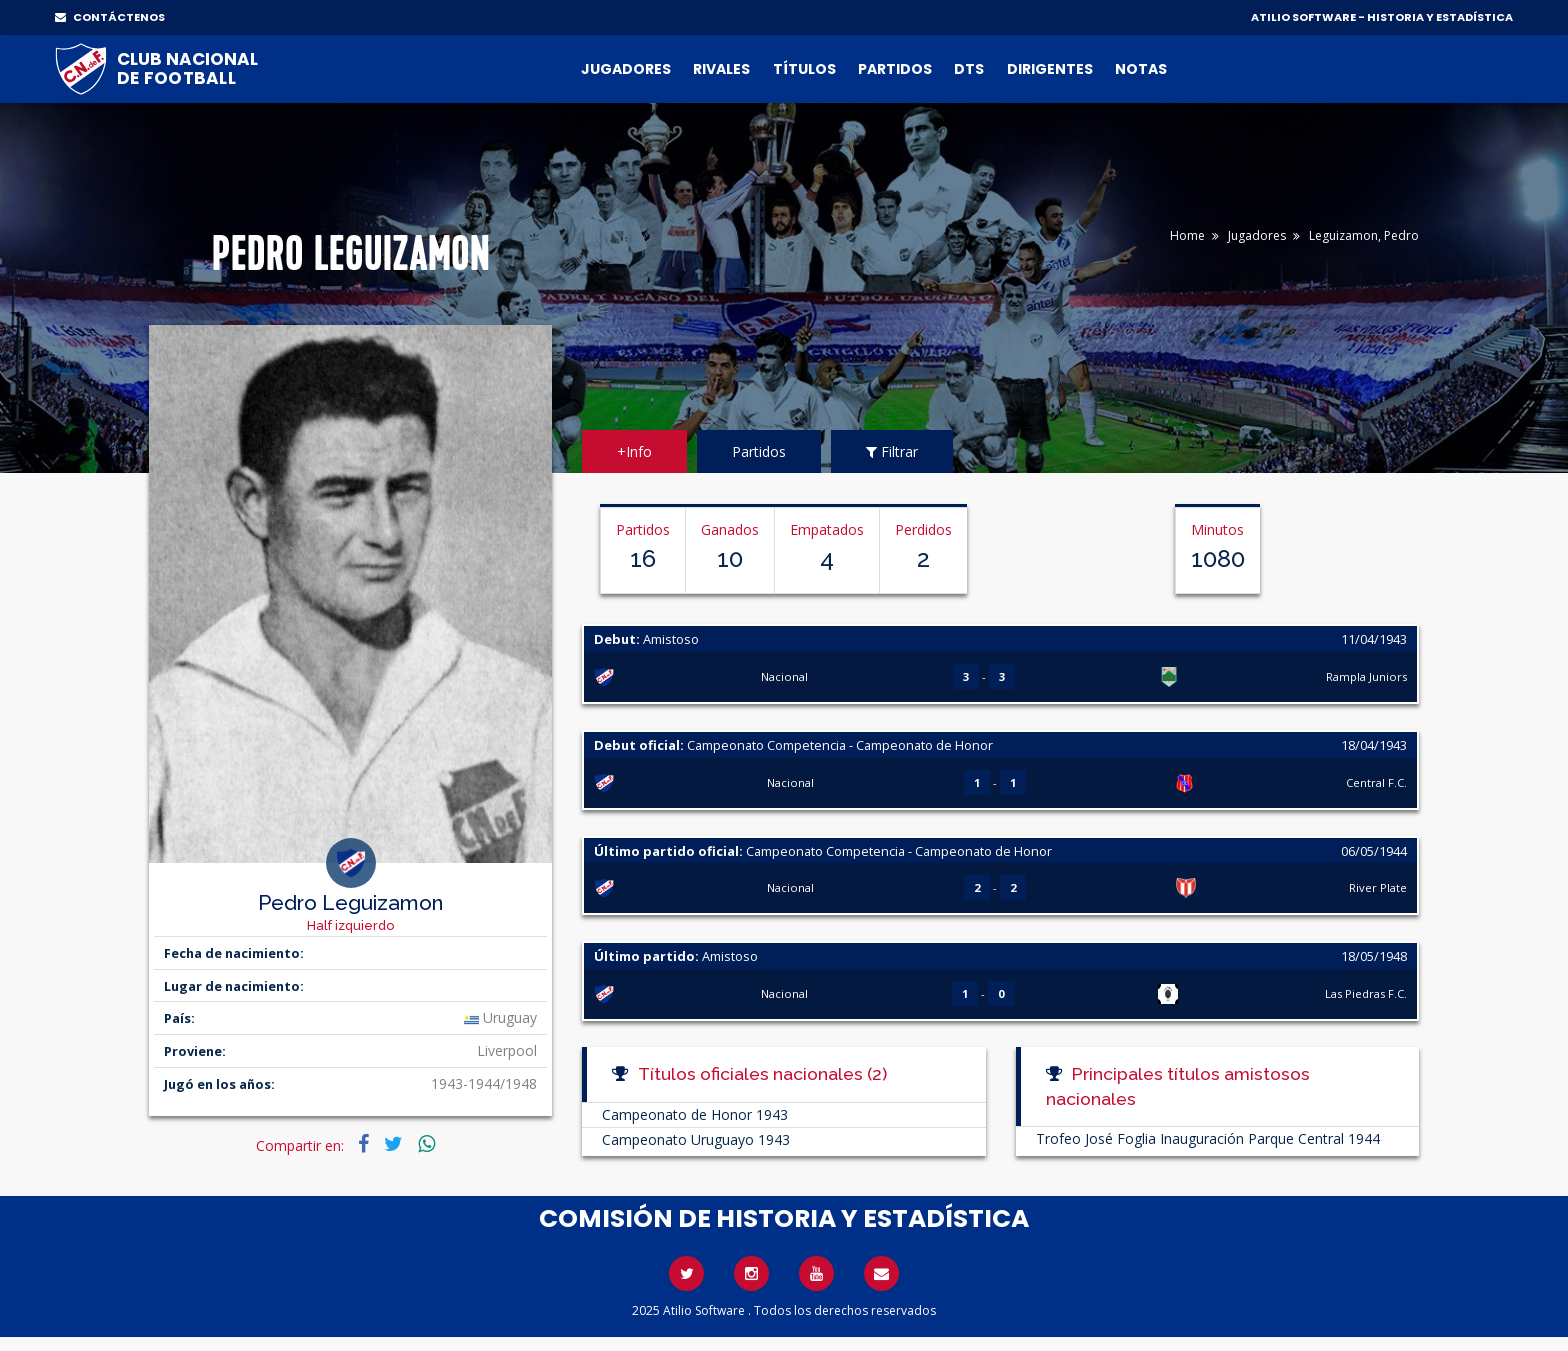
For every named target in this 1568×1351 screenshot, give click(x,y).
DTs (969, 69)
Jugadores (626, 69)
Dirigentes (1050, 69)
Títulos (804, 69)
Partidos (895, 69)
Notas (1141, 69)
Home (1187, 235)
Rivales (721, 69)
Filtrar (892, 451)
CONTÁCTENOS (110, 17)
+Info (634, 451)
